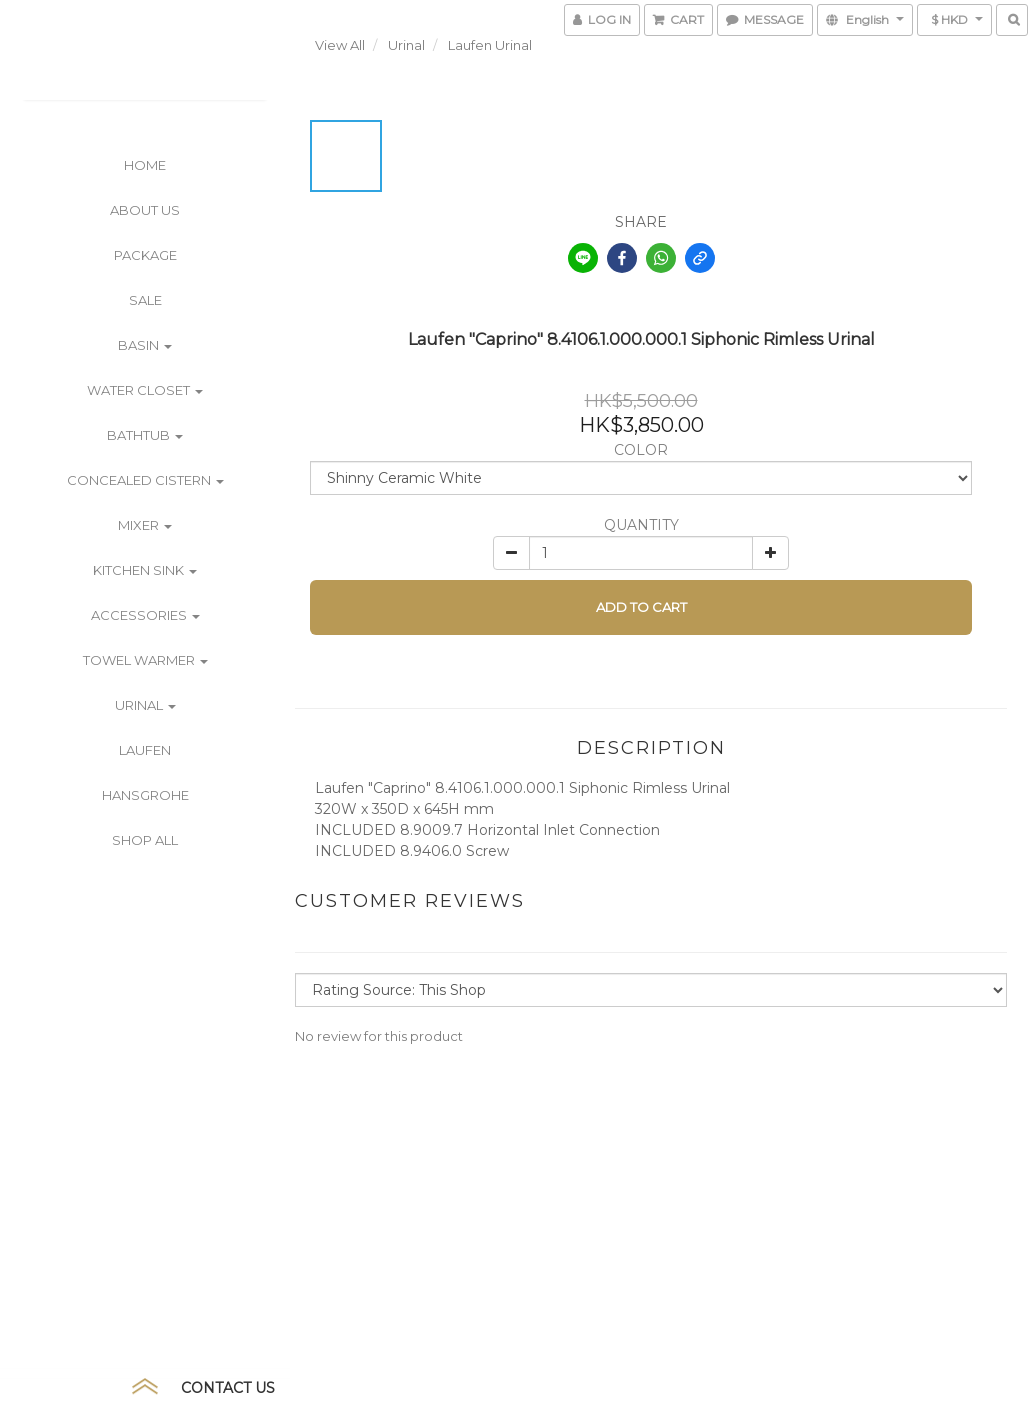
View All (340, 45)
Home (145, 165)
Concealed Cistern (145, 480)
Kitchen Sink (145, 570)
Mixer (145, 525)
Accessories (145, 615)
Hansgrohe (145, 795)
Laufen (145, 750)
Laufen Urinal (490, 45)
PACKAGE (145, 255)
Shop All (145, 840)
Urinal (145, 705)
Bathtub (145, 435)
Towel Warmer (145, 660)
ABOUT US (145, 210)
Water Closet (145, 390)
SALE (145, 300)
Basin (145, 345)
